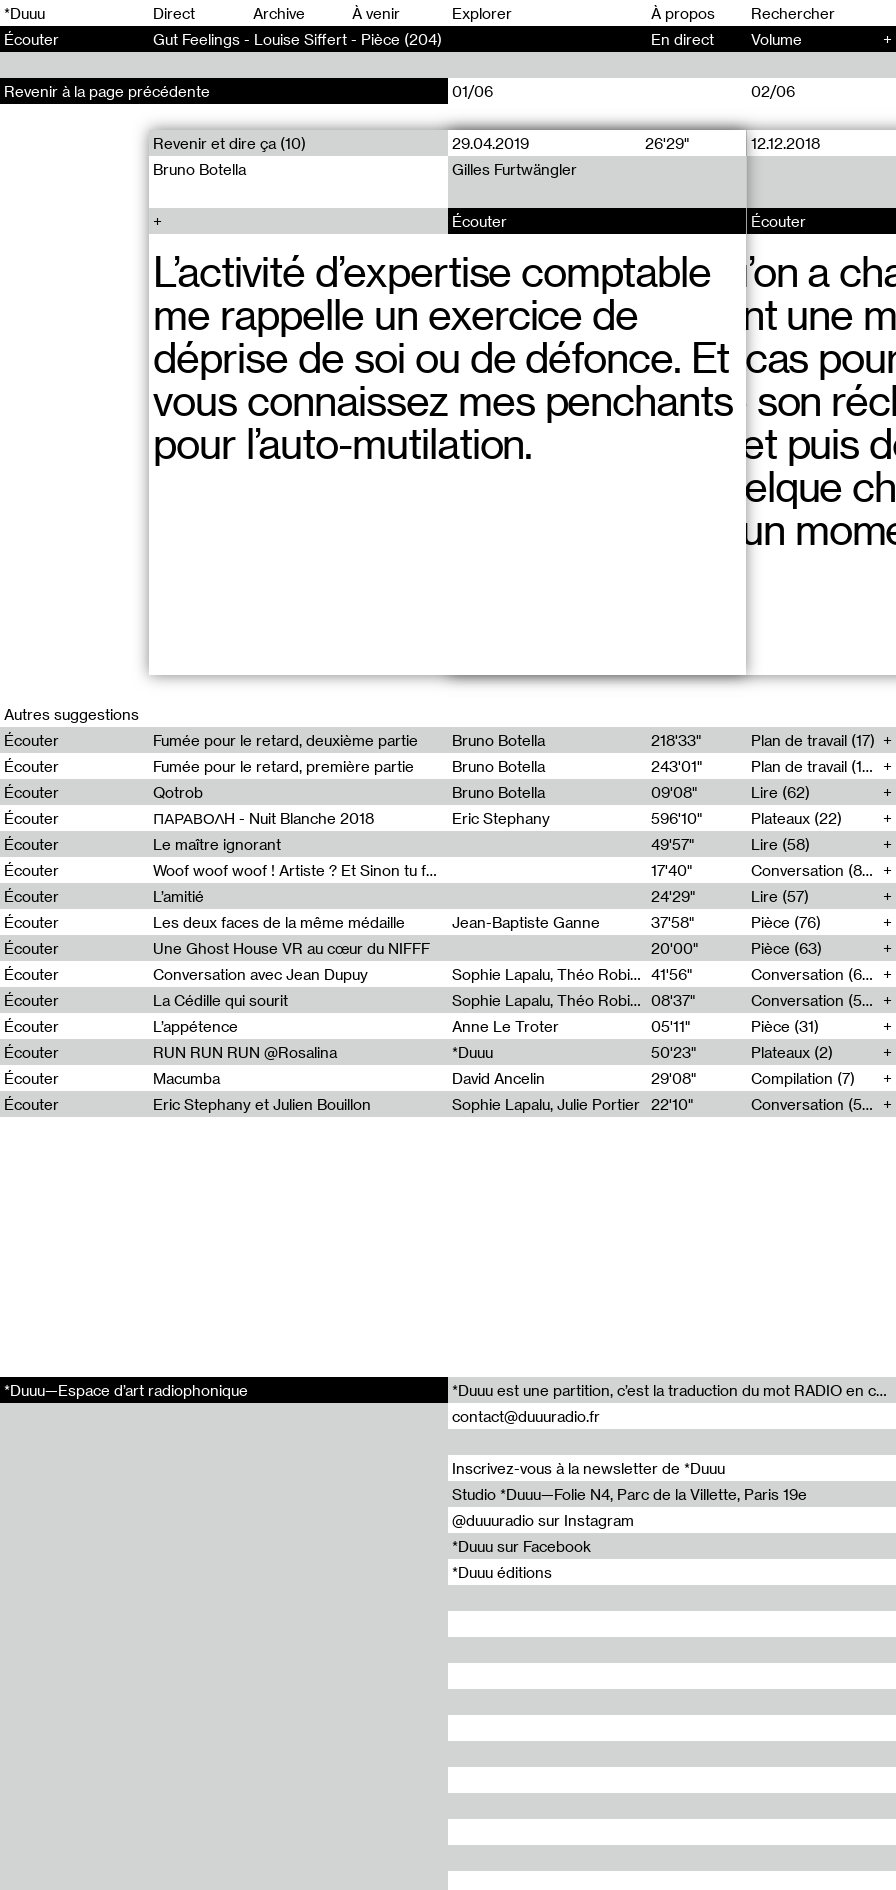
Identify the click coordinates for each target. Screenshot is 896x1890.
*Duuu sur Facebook (521, 1546)
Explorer (482, 13)
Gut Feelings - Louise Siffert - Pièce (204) (297, 39)
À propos (683, 13)
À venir (376, 13)
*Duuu (24, 13)
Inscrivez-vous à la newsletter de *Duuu (588, 1468)
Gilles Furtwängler (514, 169)
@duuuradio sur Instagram (543, 1520)
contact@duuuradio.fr (526, 1416)
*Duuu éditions (502, 1572)
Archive (279, 13)
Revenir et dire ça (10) (229, 143)
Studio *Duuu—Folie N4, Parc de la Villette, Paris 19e (629, 1494)
